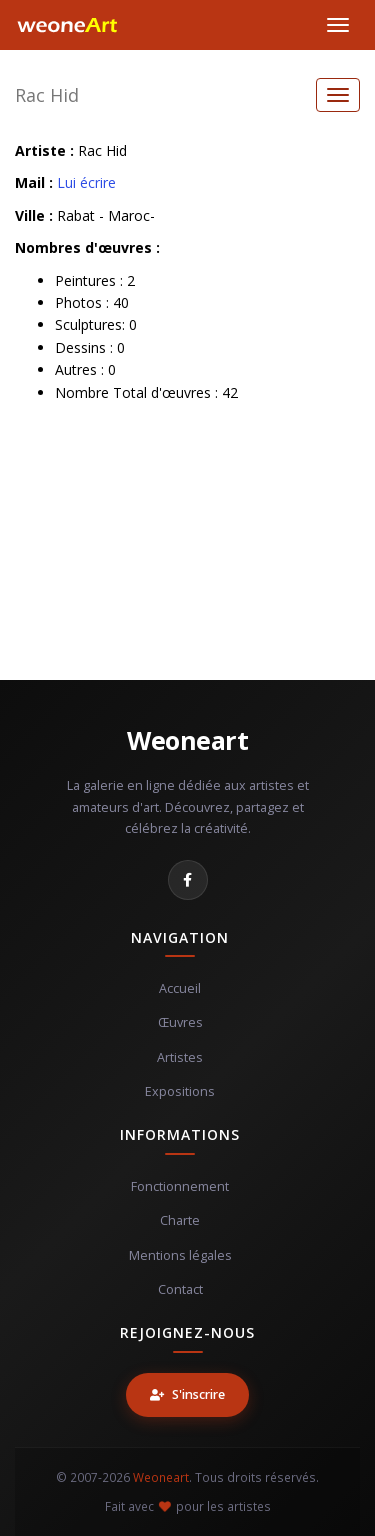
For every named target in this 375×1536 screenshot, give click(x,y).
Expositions (180, 1091)
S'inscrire (187, 1394)
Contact (180, 1289)
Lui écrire (86, 182)
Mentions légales (180, 1255)
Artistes (180, 1057)
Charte (180, 1220)
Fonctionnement (180, 1186)
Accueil (180, 988)
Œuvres (180, 1022)
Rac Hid (47, 95)
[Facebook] (188, 880)
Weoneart (187, 740)
